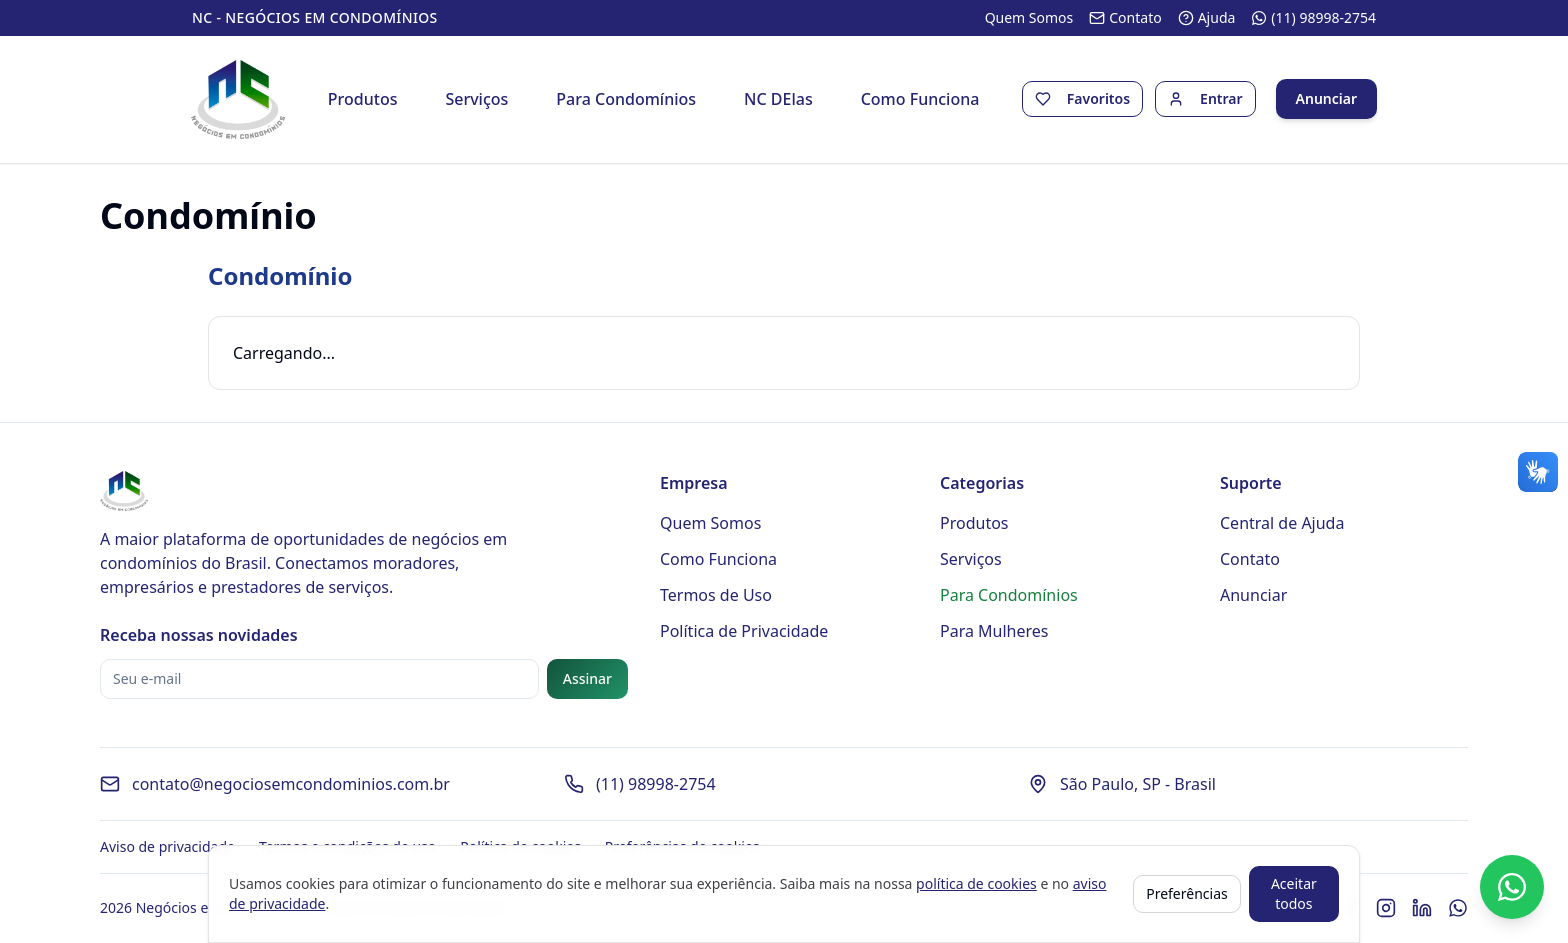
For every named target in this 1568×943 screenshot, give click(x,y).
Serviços (477, 100)
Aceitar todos (1294, 893)
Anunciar (1325, 99)
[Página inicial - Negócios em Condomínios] (239, 100)
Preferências (1187, 893)
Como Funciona (920, 100)
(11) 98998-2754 (656, 785)
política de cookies (976, 883)
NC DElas (778, 100)
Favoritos (1097, 99)
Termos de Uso (716, 596)
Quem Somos (710, 524)
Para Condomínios (627, 100)
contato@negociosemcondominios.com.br (291, 785)
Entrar (1220, 99)
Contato (1250, 560)
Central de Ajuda (1282, 524)
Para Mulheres (994, 632)
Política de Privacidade (744, 632)
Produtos (363, 100)
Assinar (587, 679)
